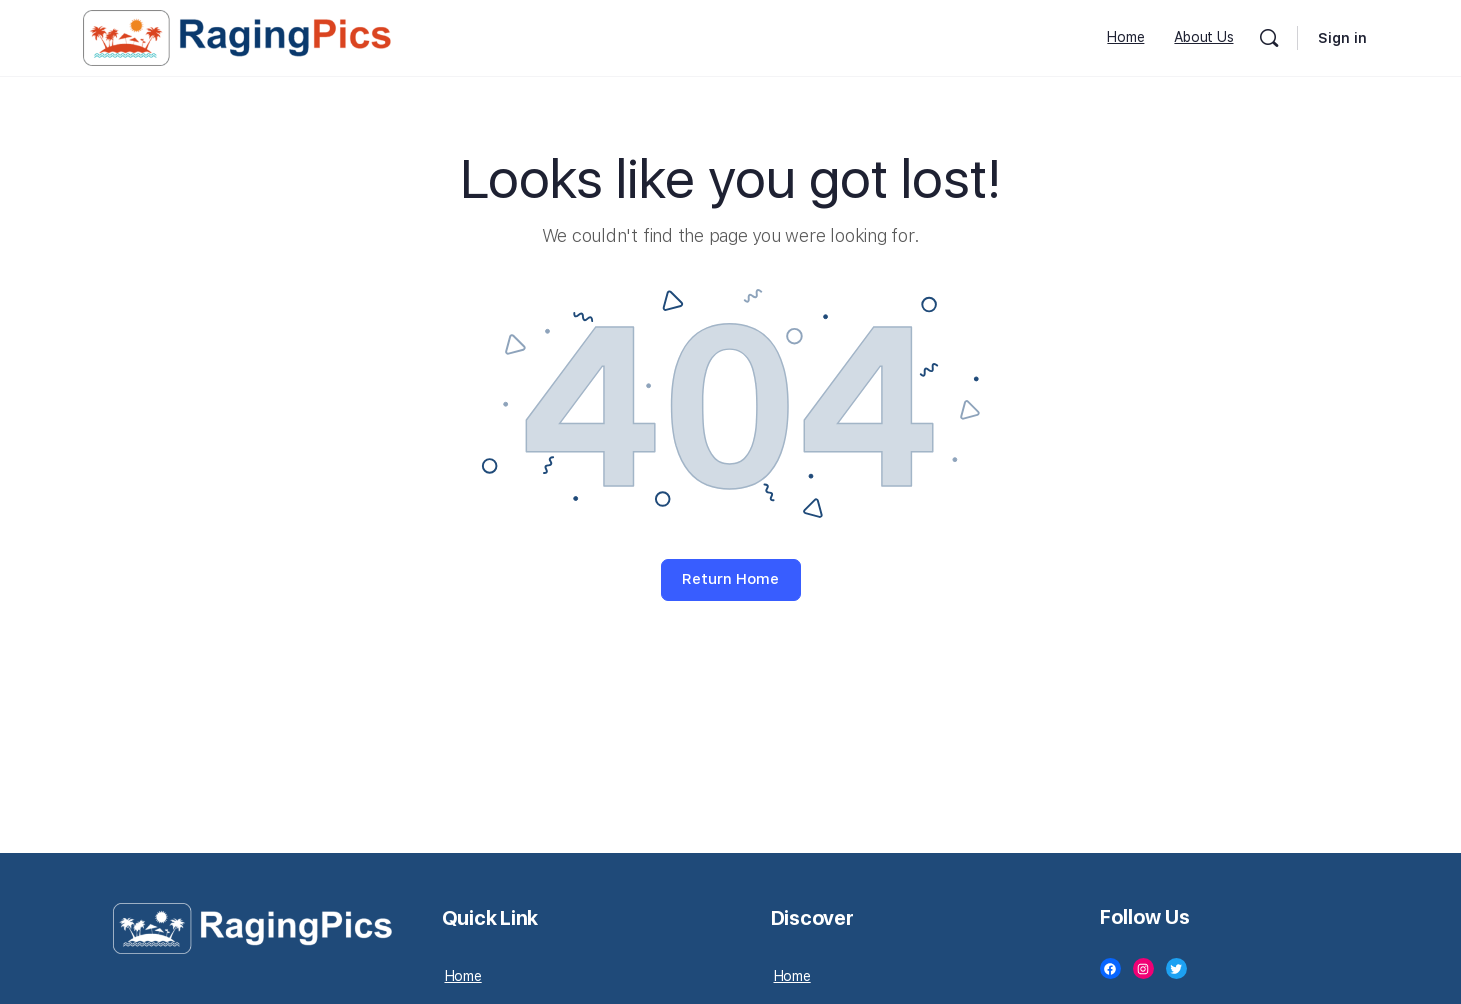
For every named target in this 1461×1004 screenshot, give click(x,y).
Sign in (1342, 38)
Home (463, 976)
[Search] (1269, 38)
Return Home (730, 579)
